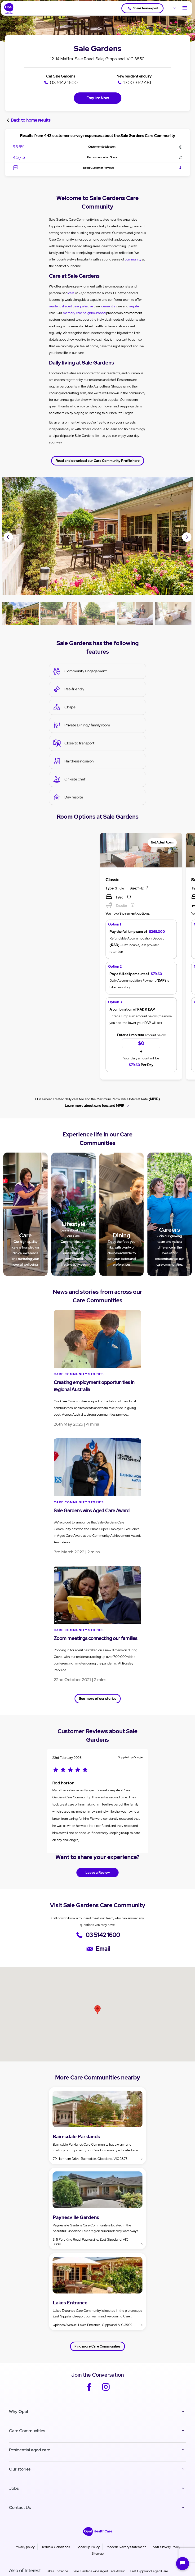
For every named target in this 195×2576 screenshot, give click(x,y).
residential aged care (64, 306)
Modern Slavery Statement (126, 2547)
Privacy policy (25, 2547)
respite (134, 306)
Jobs (14, 2488)
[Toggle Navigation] (185, 8)
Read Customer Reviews (97, 168)
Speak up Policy (88, 2547)
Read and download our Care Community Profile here (98, 461)
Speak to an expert (143, 8)
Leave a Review (97, 1872)
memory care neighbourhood (84, 313)
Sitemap (98, 2553)
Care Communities (27, 2430)
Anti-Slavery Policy (166, 2547)
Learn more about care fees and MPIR (94, 1105)
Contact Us (20, 2507)
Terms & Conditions (55, 2547)
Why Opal (18, 2411)
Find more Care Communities (97, 2346)
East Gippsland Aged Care (149, 2571)
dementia (108, 306)
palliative (86, 306)
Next (187, 538)
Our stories (20, 2469)
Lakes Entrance (57, 2571)
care (71, 293)
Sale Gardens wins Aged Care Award (99, 2571)
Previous (8, 538)
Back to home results (30, 120)
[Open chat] (182, 2563)
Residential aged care (29, 2450)
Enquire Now (97, 98)
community (133, 259)
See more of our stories (97, 1698)
